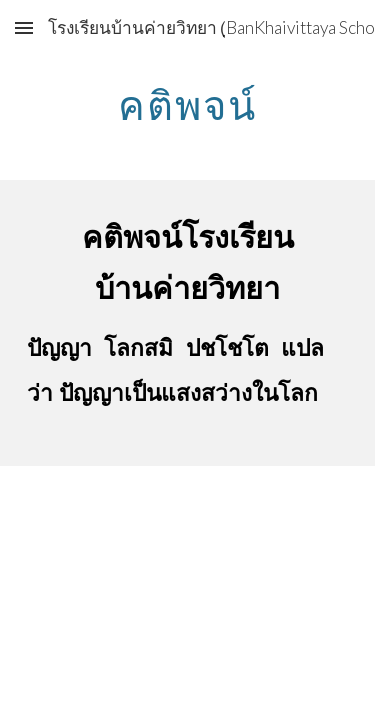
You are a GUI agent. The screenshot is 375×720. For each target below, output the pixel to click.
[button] (24, 27)
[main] (188, 105)
